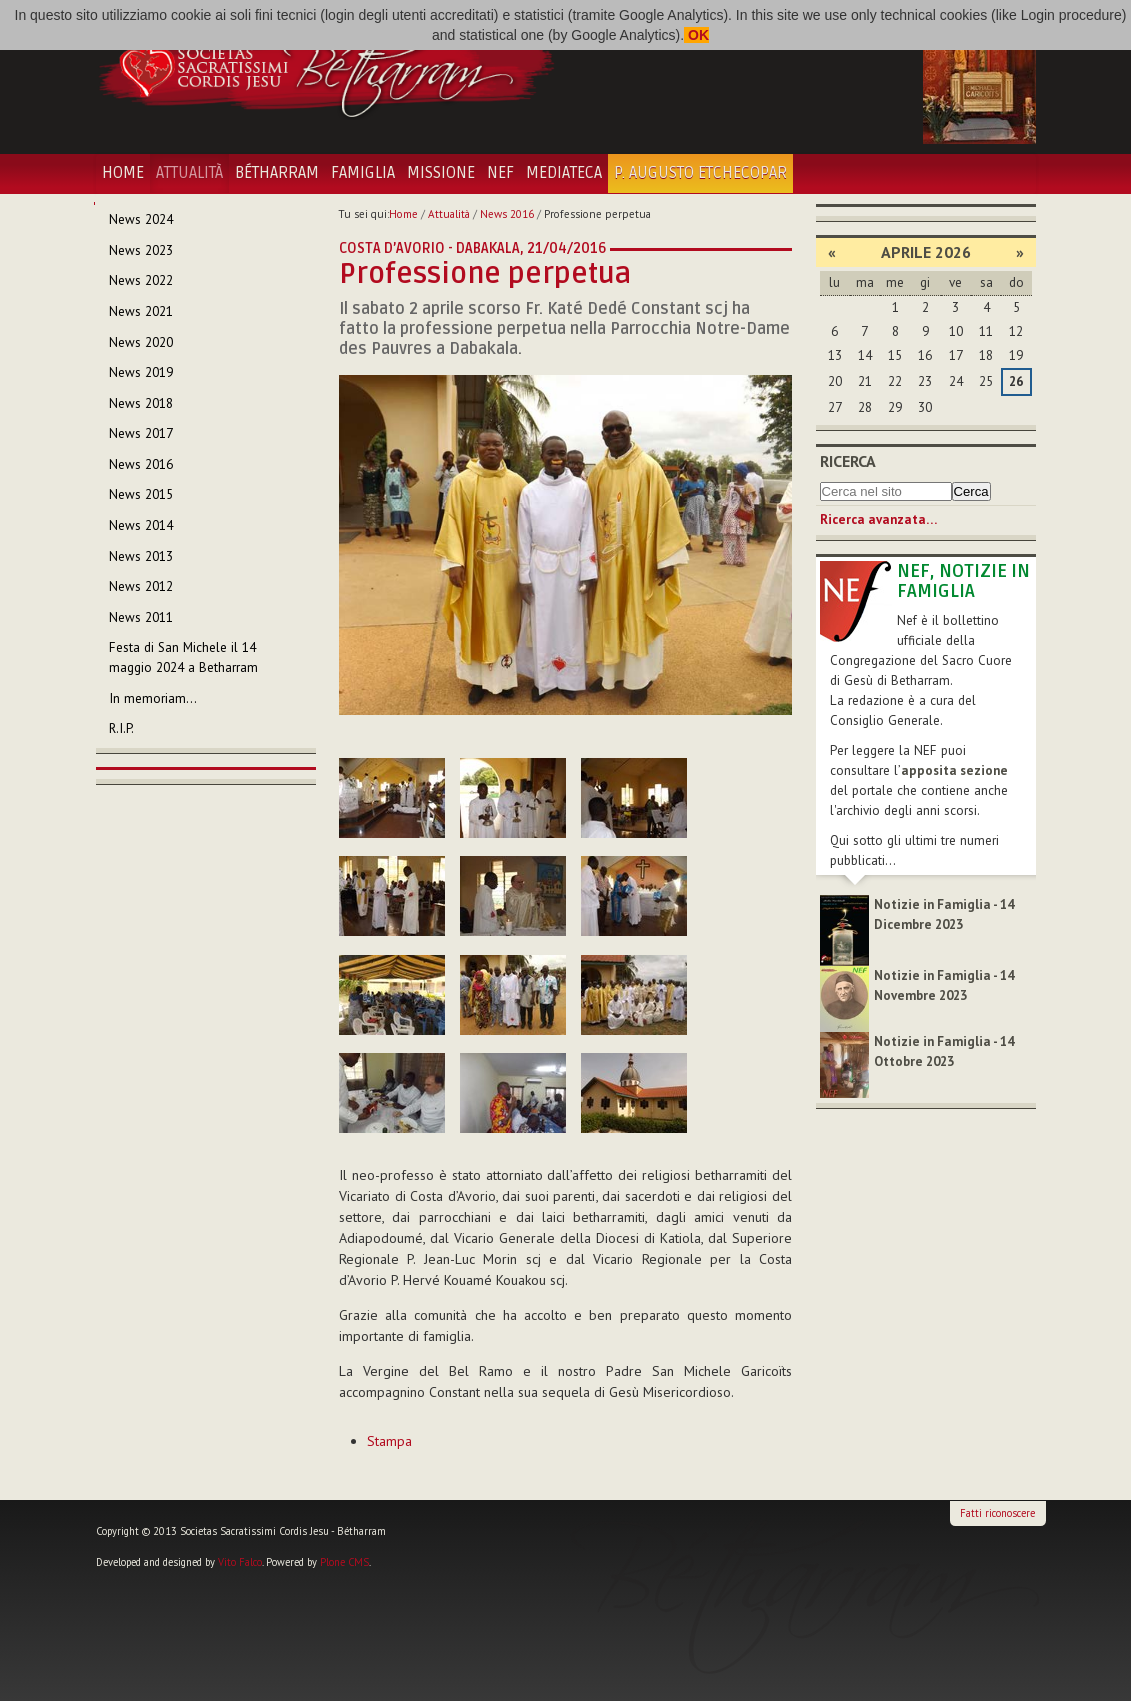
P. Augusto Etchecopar (700, 173)
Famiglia (363, 173)
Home (123, 173)
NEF (500, 173)
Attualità (189, 173)
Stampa (389, 1441)
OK (696, 35)
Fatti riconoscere (997, 1513)
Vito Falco (240, 1562)
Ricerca (848, 461)
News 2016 (507, 214)
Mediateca (564, 173)
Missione (441, 173)
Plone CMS (344, 1562)
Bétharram (277, 173)
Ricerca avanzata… (878, 519)
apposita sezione (954, 770)
